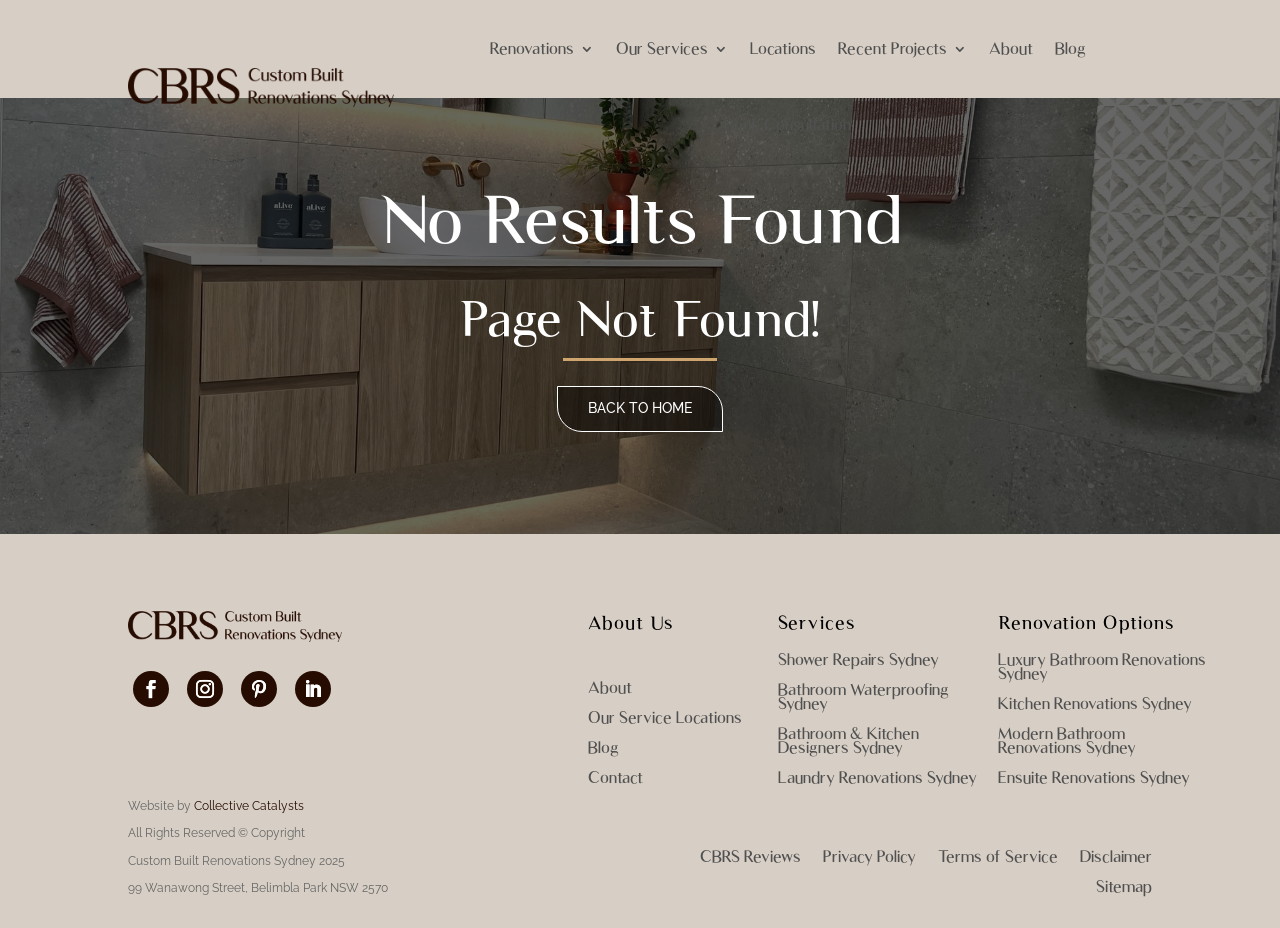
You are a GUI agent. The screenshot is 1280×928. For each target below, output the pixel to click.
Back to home (640, 408)
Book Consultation (787, 124)
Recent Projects (892, 48)
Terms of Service (998, 858)
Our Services (662, 48)
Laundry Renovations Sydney (877, 779)
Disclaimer (1116, 858)
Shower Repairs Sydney (858, 661)
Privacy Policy (869, 858)
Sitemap (1124, 888)
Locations (783, 48)
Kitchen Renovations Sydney (1095, 705)
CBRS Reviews (750, 858)
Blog (1070, 48)
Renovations (532, 48)
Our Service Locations (665, 719)
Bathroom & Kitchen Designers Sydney (848, 742)
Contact (615, 779)
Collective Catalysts (249, 806)
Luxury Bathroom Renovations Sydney (1102, 668)
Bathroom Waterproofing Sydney (863, 698)
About (1011, 48)
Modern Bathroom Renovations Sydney (1067, 742)
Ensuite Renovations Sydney (1094, 779)
